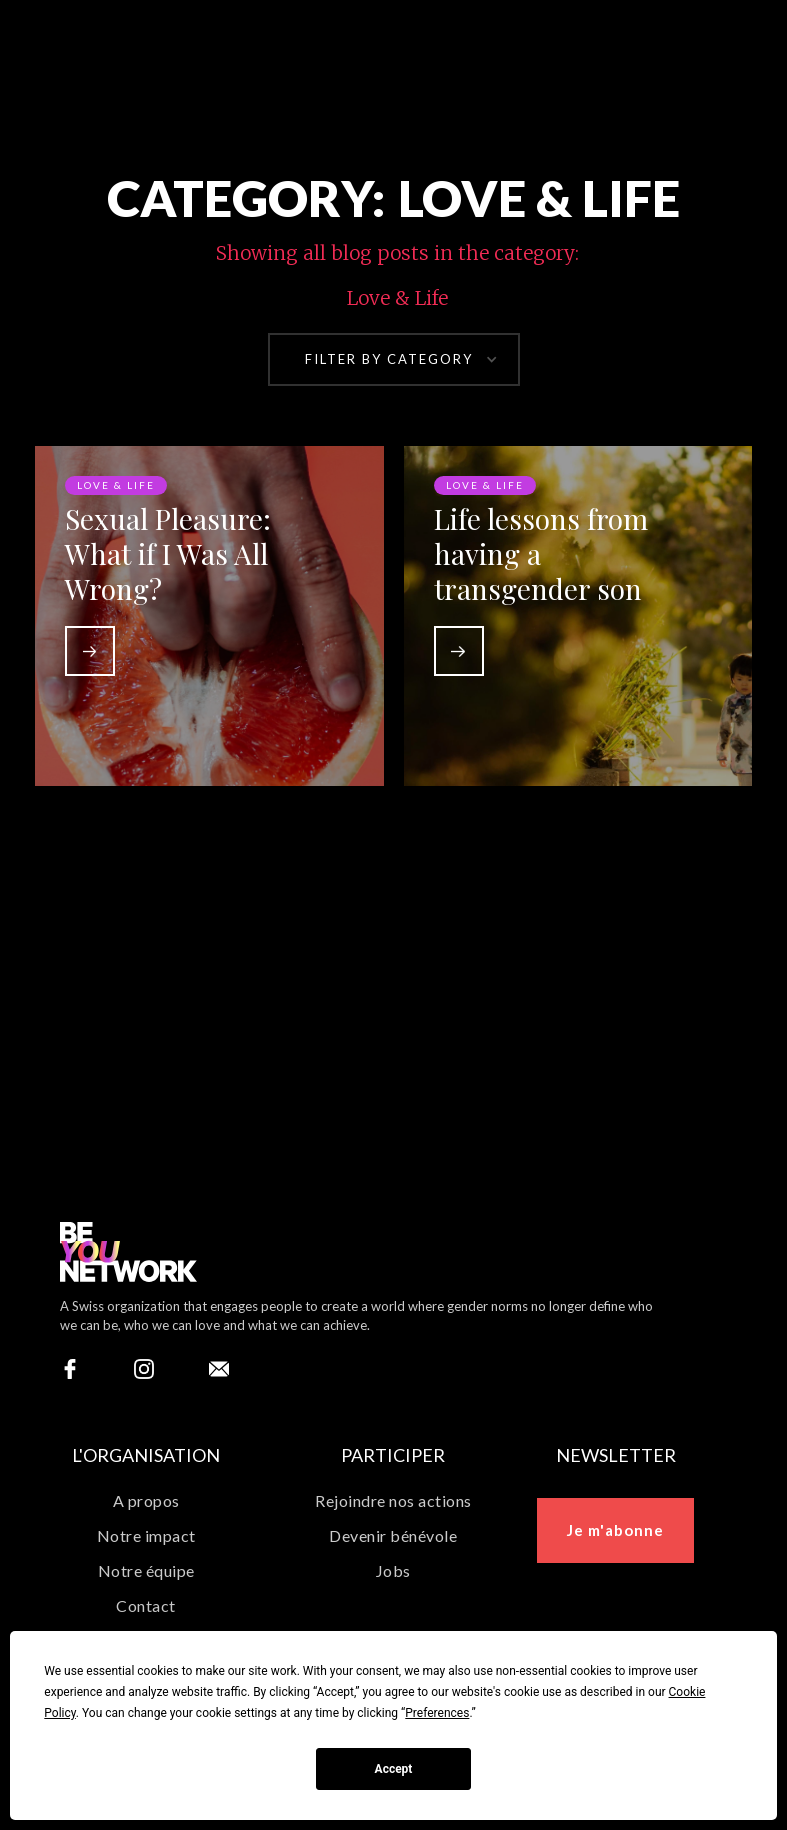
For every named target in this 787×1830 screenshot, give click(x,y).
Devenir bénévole (393, 1535)
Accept (394, 1769)
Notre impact (146, 1535)
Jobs (393, 1570)
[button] (394, 359)
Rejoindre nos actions (393, 1500)
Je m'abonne (615, 1530)
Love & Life (116, 487)
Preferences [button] (437, 1713)
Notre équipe (146, 1570)
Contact (146, 1605)
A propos (146, 1500)
